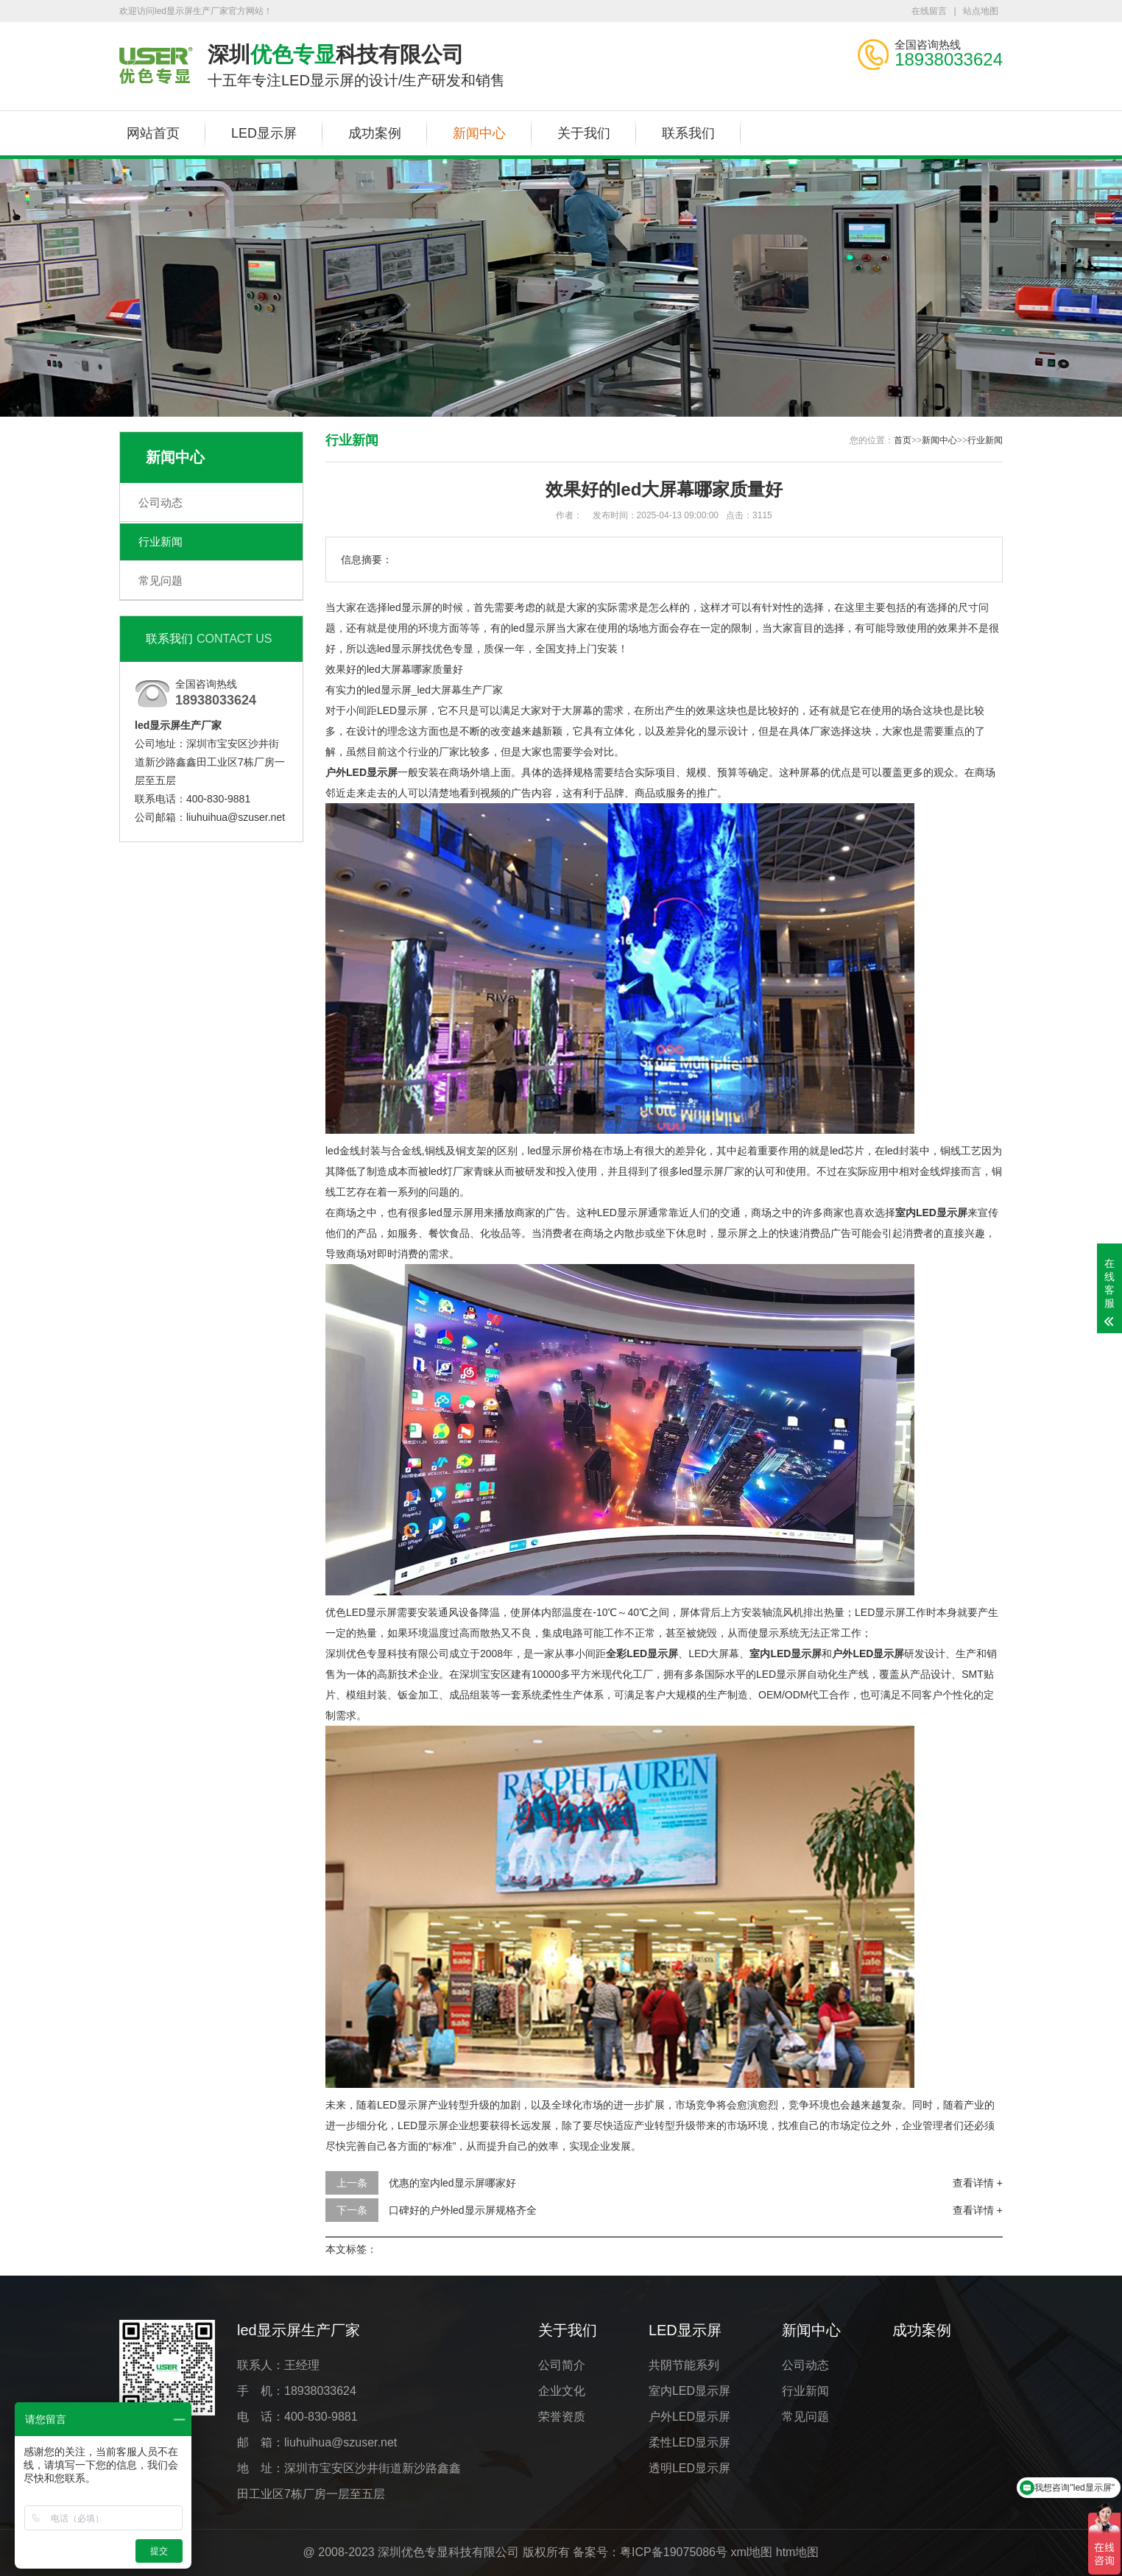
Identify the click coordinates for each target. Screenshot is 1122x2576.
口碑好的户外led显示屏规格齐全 (463, 2210)
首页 (902, 440)
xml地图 (751, 2552)
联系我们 (688, 133)
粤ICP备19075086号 (673, 2552)
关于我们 (583, 133)
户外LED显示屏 (689, 2416)
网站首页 (153, 133)
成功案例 (374, 133)
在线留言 (929, 11)
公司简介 (561, 2365)
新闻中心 (479, 133)
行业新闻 (160, 541)
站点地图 (980, 11)
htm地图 (797, 2552)
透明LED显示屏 (689, 2468)
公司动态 (160, 502)
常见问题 (160, 580)
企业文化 (561, 2391)
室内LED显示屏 (689, 2391)
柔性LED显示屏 (689, 2442)
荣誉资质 (561, 2416)
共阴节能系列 (684, 2365)
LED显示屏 (264, 133)
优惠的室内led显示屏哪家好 (452, 2183)
